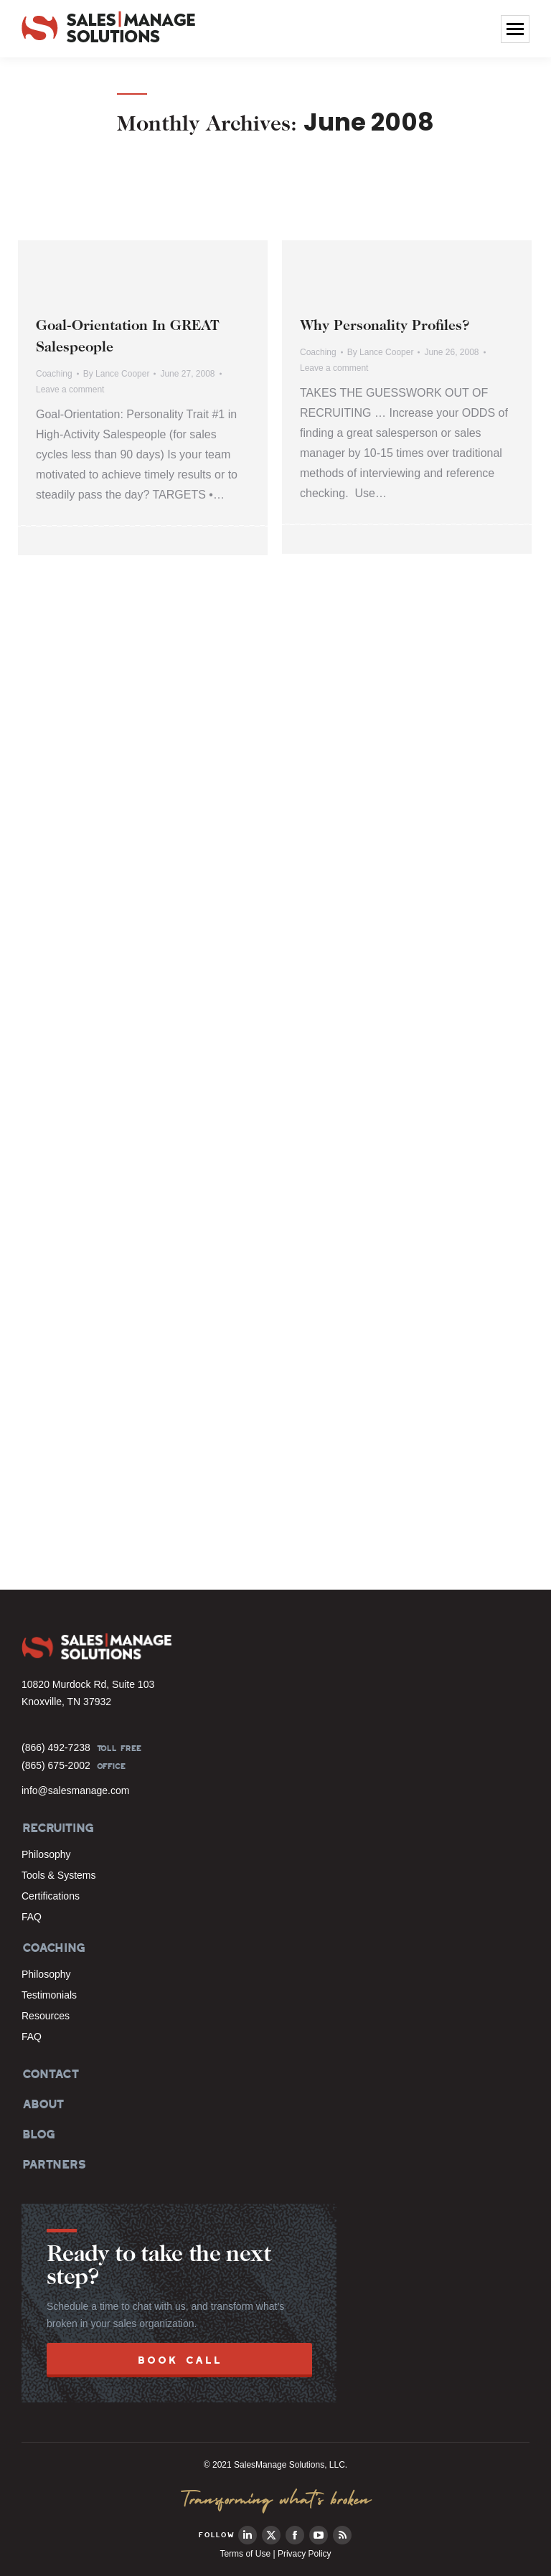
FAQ (32, 1916)
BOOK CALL (179, 2360)
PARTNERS (53, 2164)
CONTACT (50, 2074)
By (116, 374)
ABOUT (42, 2104)
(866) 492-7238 (56, 1747)
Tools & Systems (58, 1875)
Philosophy (46, 1854)
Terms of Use (245, 2554)
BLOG (37, 2134)
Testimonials (49, 1995)
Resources (46, 2015)
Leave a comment (70, 389)
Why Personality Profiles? (384, 326)
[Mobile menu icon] (515, 29)
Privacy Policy (304, 2554)
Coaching (54, 374)
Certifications (51, 1896)
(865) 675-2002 (56, 1765)
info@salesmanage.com (75, 1790)
